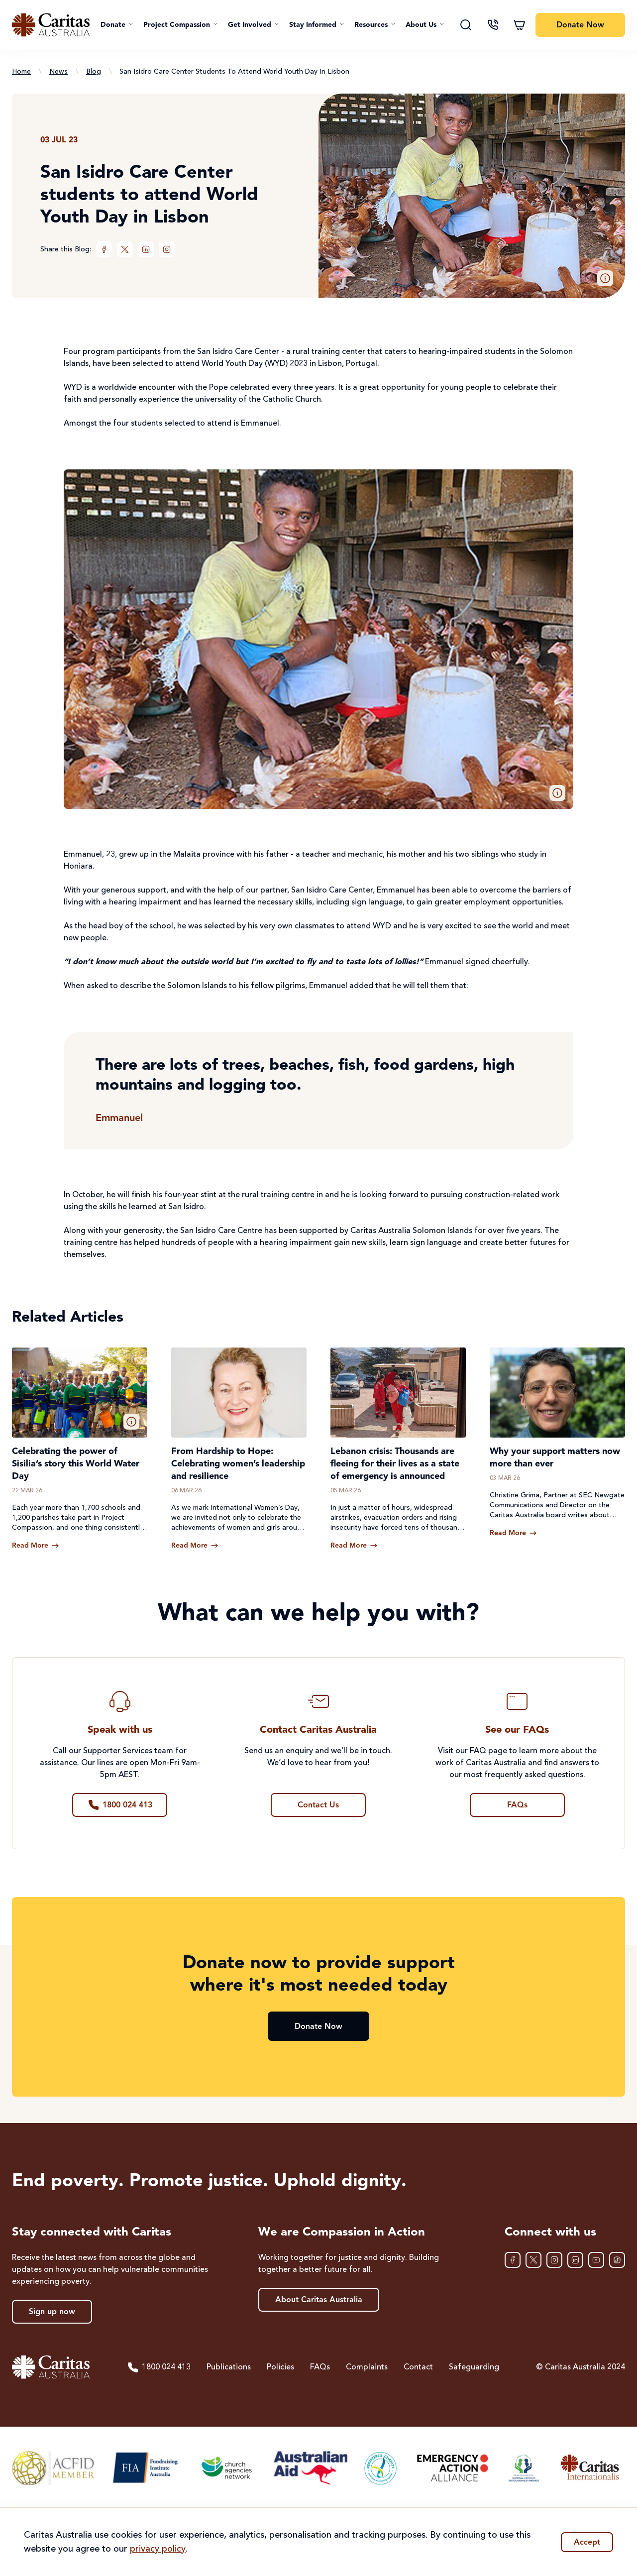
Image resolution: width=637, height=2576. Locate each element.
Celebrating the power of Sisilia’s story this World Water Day (75, 1464)
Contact (418, 2367)
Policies (280, 2367)
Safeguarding (474, 2367)
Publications (229, 2367)
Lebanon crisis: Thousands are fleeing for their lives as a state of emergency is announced (394, 1464)
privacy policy (158, 2549)
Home (21, 71)
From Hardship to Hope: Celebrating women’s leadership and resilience (238, 1464)
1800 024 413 (159, 2367)
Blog (93, 71)
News (58, 71)
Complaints (367, 2367)
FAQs (320, 2367)
